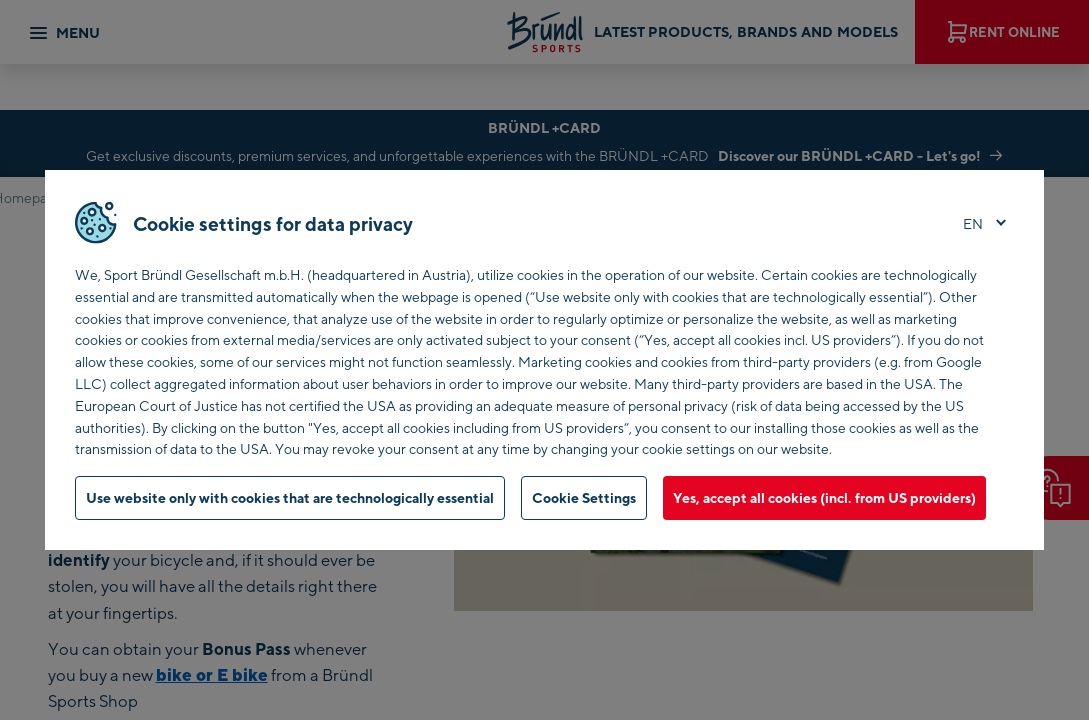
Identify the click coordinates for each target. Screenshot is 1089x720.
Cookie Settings (584, 497)
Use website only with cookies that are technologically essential (290, 497)
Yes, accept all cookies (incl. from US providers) (824, 497)
